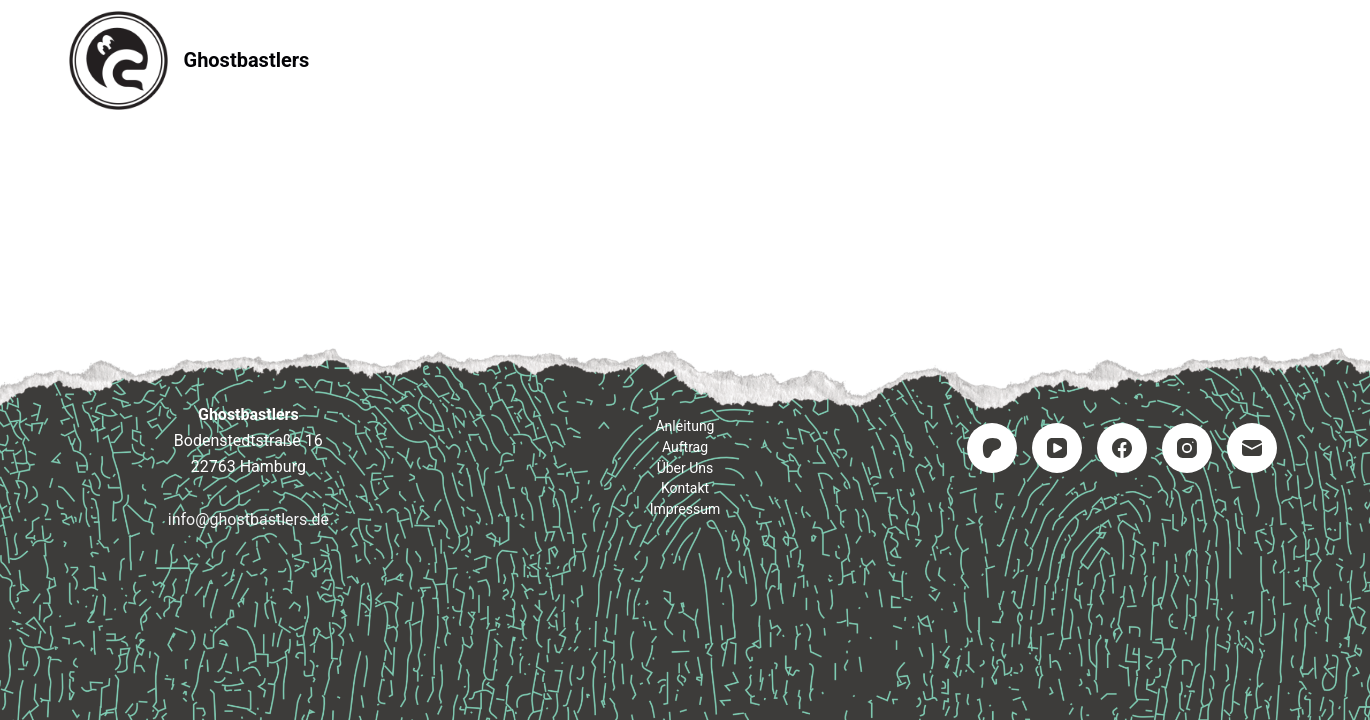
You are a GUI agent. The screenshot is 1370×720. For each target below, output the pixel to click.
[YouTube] (1057, 448)
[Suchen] (1294, 60)
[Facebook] (1122, 448)
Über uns (685, 468)
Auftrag (685, 59)
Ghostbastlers (247, 60)
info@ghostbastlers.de (248, 519)
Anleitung (560, 59)
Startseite (426, 59)
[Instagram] (1187, 448)
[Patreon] (992, 448)
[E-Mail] (1252, 448)
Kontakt (806, 59)
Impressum (938, 59)
